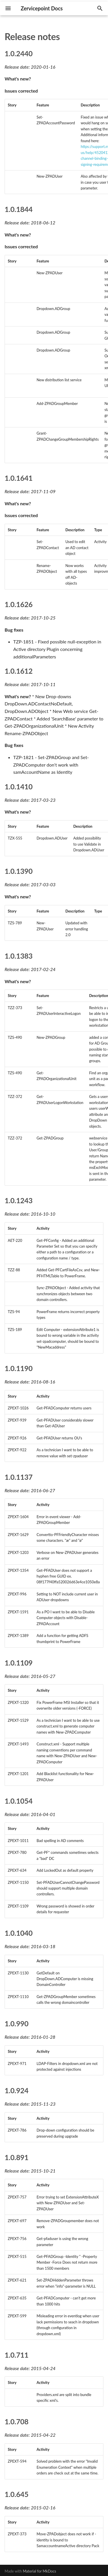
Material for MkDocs (39, 2571)
